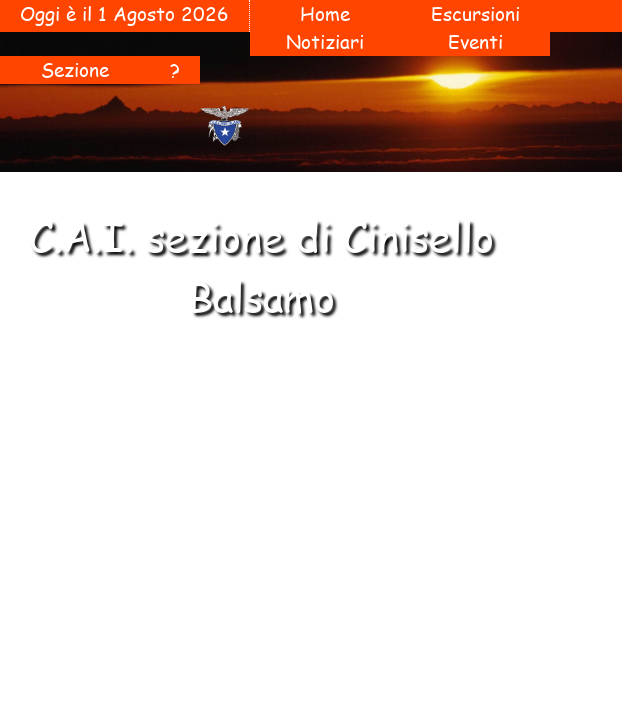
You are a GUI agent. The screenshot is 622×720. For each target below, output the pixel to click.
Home (325, 14)
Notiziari (325, 42)
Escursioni (475, 14)
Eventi (475, 42)
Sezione (75, 70)
